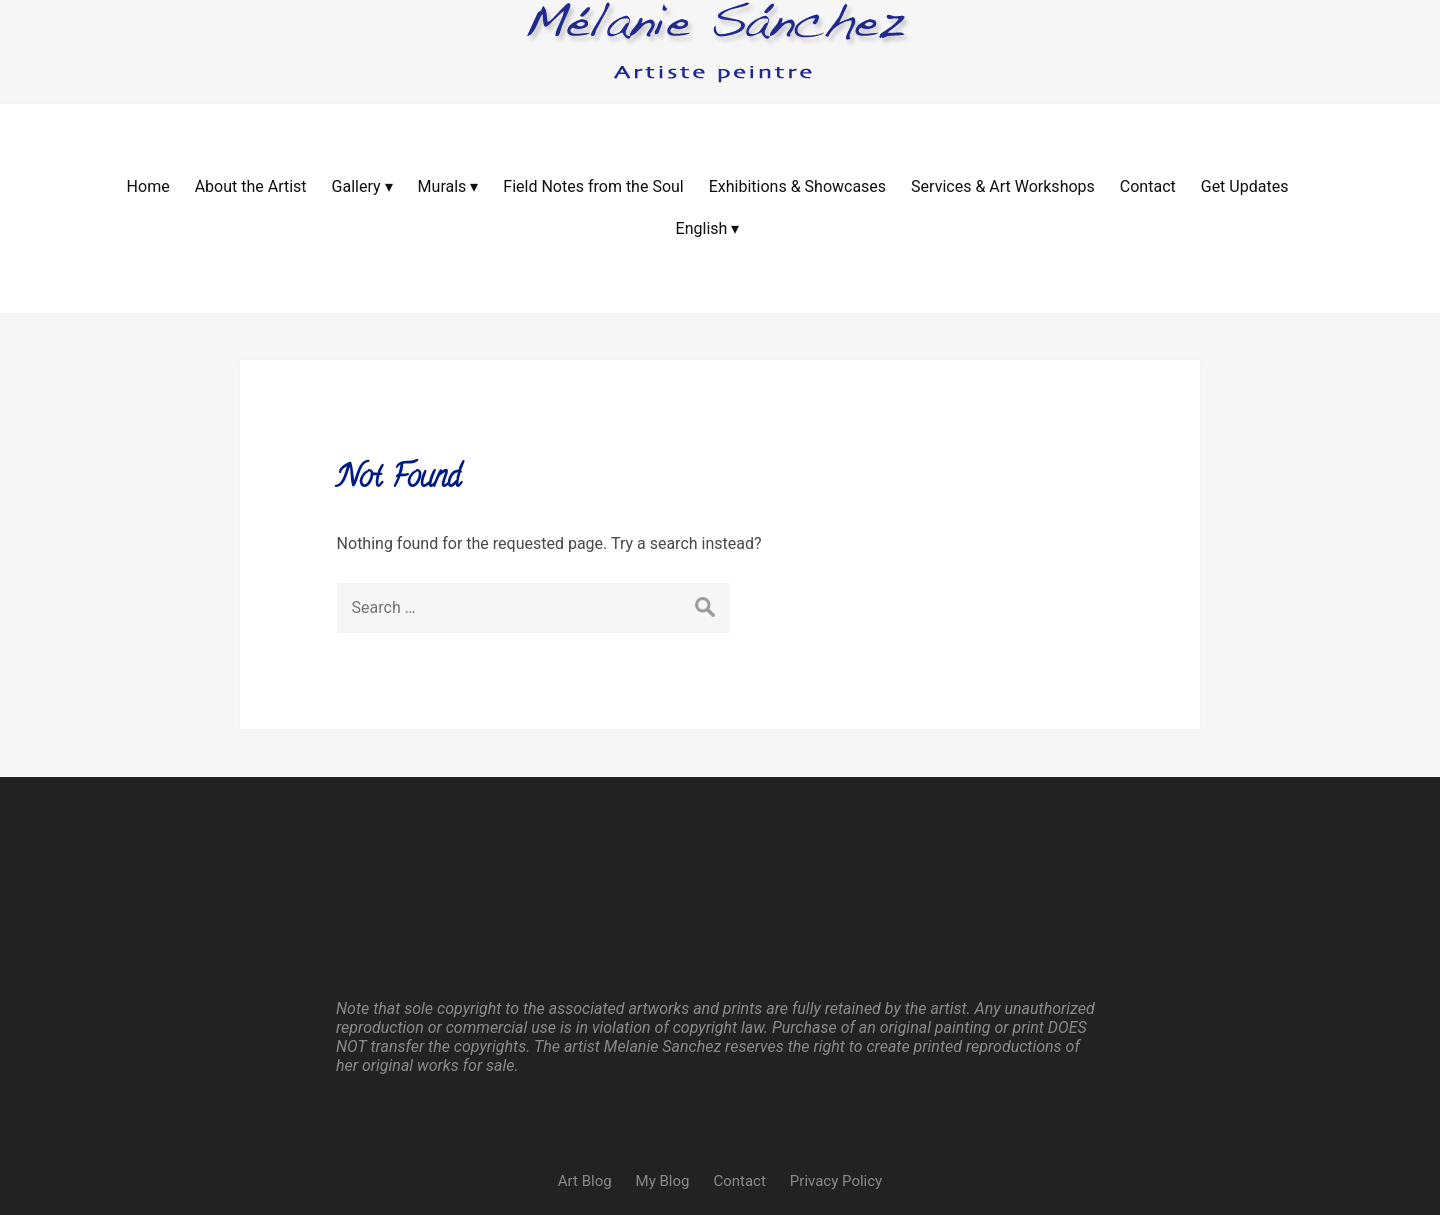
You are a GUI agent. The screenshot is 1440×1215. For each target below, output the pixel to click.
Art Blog (585, 1025)
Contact (739, 1025)
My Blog (663, 1025)
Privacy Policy (836, 1025)
